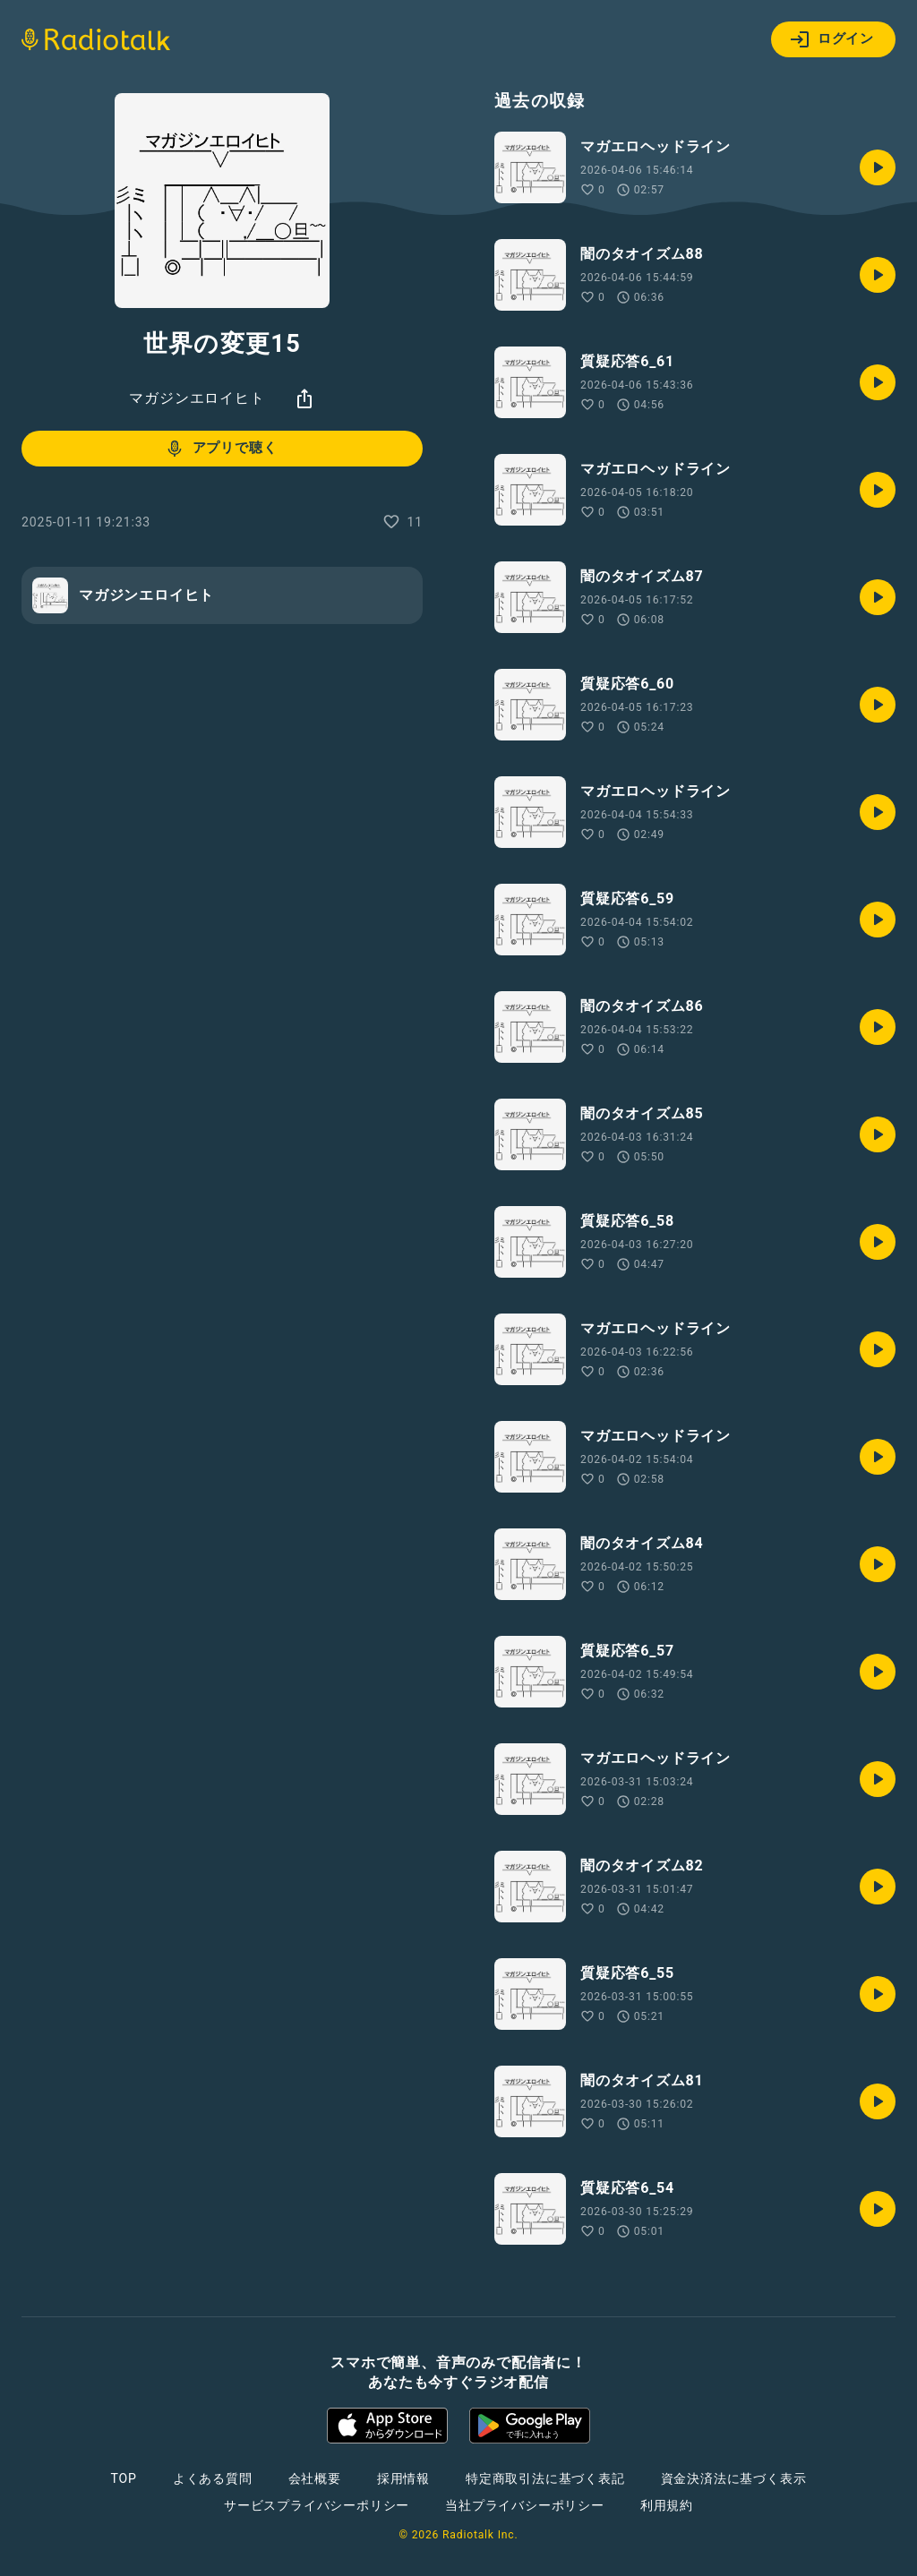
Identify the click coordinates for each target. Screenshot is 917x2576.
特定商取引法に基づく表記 (545, 2478)
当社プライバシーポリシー (524, 2505)
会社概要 (314, 2478)
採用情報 (403, 2478)
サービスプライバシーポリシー (316, 2505)
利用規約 (666, 2505)
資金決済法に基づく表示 (734, 2478)
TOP (124, 2478)
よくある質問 (213, 2478)
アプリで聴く (221, 448)
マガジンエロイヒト (196, 398)
